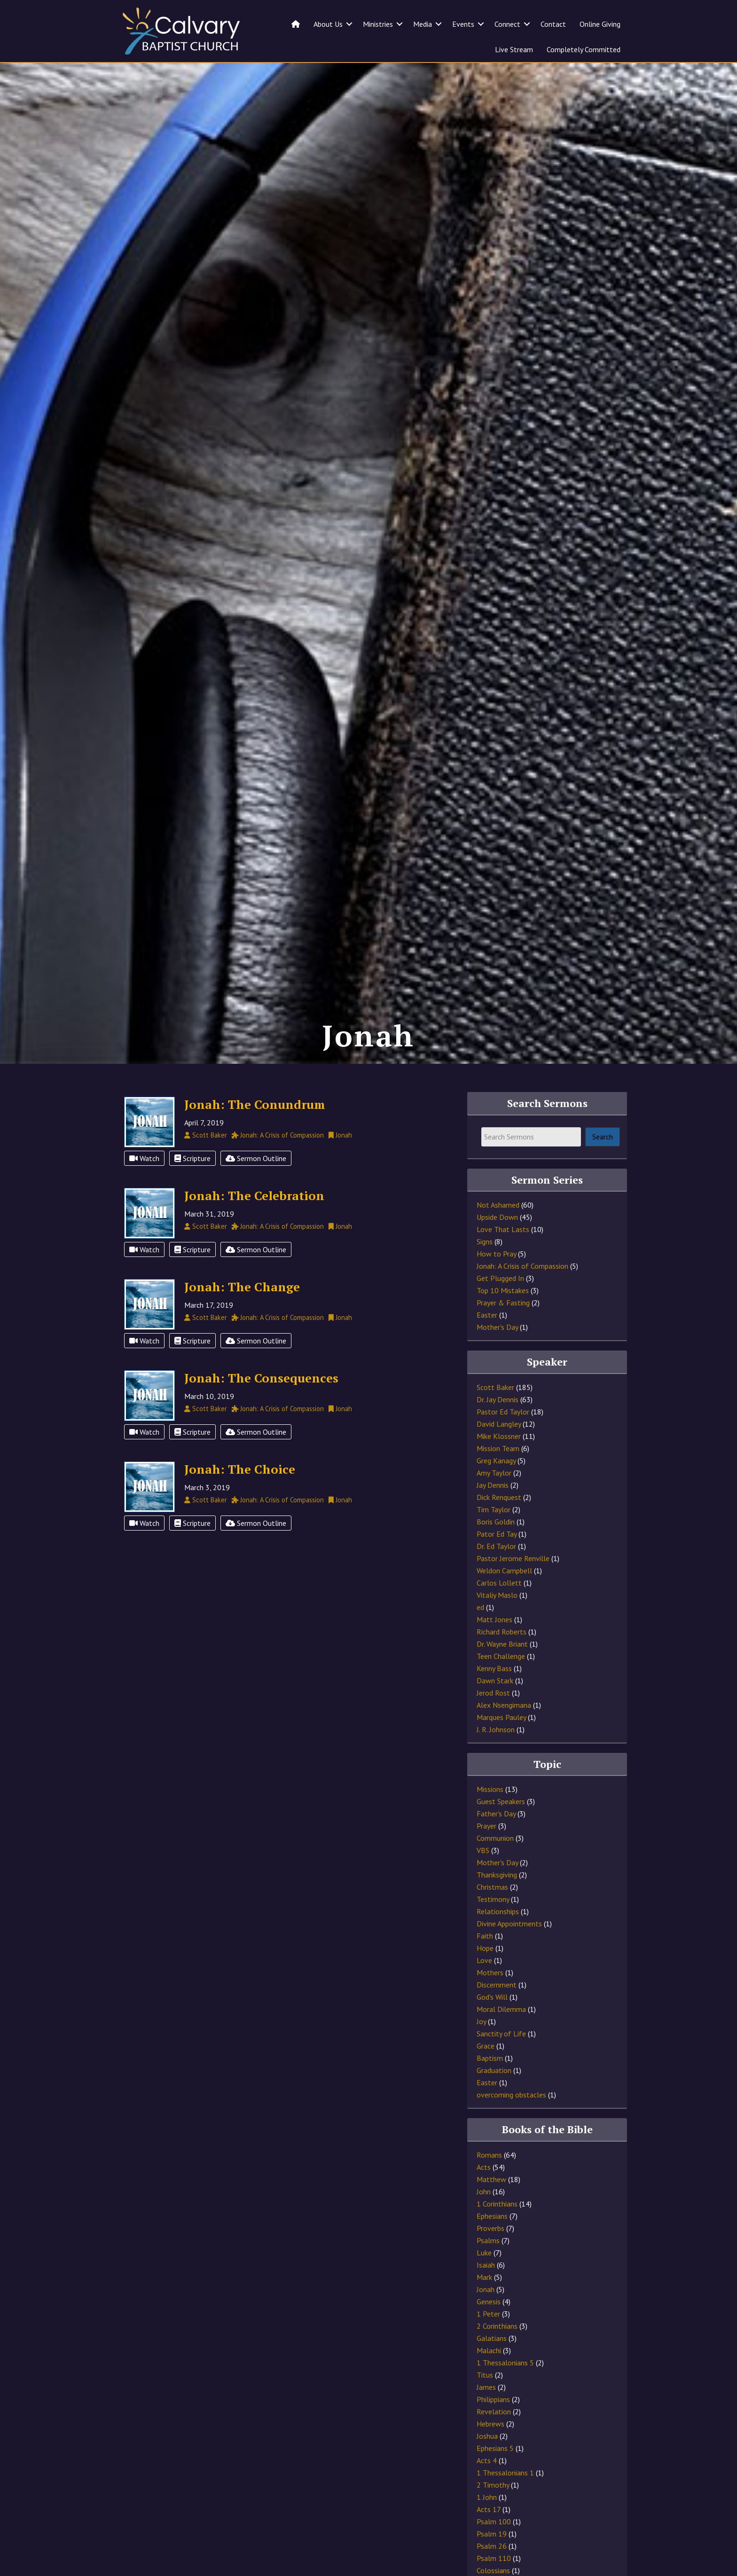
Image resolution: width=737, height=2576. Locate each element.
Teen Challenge (501, 1685)
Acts (484, 2196)
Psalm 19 (492, 2563)
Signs (485, 1271)
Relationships (498, 1941)
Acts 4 (487, 2490)
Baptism (490, 2087)
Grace (485, 2075)
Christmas (492, 1916)
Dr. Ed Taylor (496, 1575)
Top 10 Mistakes (503, 1320)
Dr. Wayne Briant (502, 1673)
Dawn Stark (495, 1710)
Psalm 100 (494, 2551)
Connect (507, 24)
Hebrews (490, 2453)
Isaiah (486, 2294)
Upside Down (497, 1246)
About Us (328, 24)
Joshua (487, 2465)
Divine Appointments (509, 1953)
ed (480, 1636)
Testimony (493, 1928)
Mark (484, 2306)
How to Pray (496, 1283)
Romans (489, 2184)
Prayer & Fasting (503, 1332)
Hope (485, 1977)
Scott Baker (495, 1417)
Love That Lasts (503, 1259)
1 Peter (488, 2343)
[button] (349, 24)
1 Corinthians (497, 2233)
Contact (553, 24)
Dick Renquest (499, 1526)
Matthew (491, 2209)
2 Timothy (493, 2514)
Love (484, 1990)
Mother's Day (497, 1356)
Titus (485, 2404)
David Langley (499, 1453)
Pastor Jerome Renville (513, 1588)
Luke (484, 2282)
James (486, 2416)
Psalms (488, 2270)
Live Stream (514, 49)
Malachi (489, 2380)
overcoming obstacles (511, 2124)
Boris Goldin (496, 1551)
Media (422, 24)
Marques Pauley (501, 1746)
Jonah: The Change (242, 1316)
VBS (483, 1880)
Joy (481, 2051)
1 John (487, 2526)
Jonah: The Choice (239, 1499)
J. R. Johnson (496, 1759)
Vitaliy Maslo (497, 1624)
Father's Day (496, 1843)
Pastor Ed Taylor (503, 1441)
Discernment (497, 2014)
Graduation (494, 2100)
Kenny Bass (494, 1698)
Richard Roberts (501, 1661)
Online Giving (600, 24)
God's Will (492, 2026)
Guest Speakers (501, 1831)
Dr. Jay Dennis (497, 1429)
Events (463, 24)
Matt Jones (494, 1649)
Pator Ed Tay (497, 1563)
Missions (490, 1818)
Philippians (493, 2429)
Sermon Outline (256, 1188)
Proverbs (490, 2257)
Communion (495, 1867)
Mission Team (498, 1478)
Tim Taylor (493, 1539)
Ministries (378, 24)
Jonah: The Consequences (261, 1407)
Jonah (485, 2319)
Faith (485, 1965)
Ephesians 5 (495, 2477)
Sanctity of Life (501, 2063)
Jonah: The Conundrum (254, 1134)
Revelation (494, 2441)
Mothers (490, 2002)
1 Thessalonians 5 (505, 2392)
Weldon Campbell (504, 1600)
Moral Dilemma (501, 2038)
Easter (487, 1344)
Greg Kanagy (496, 1490)
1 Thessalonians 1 (505, 2502)
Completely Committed (583, 49)
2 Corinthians (497, 2355)
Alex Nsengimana (504, 1734)
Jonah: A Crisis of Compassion (522, 1295)
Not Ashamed (498, 1234)
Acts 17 (489, 2539)
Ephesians (492, 2245)
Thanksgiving (497, 1904)
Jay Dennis (493, 1514)
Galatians (492, 2367)
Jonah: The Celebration (254, 1225)
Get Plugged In (500, 1307)
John (484, 2221)
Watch (144, 1188)
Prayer (486, 1855)
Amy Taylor (494, 1502)
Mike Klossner (499, 1465)
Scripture (192, 1188)
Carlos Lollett (499, 1612)
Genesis (489, 2331)
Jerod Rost (493, 1722)
